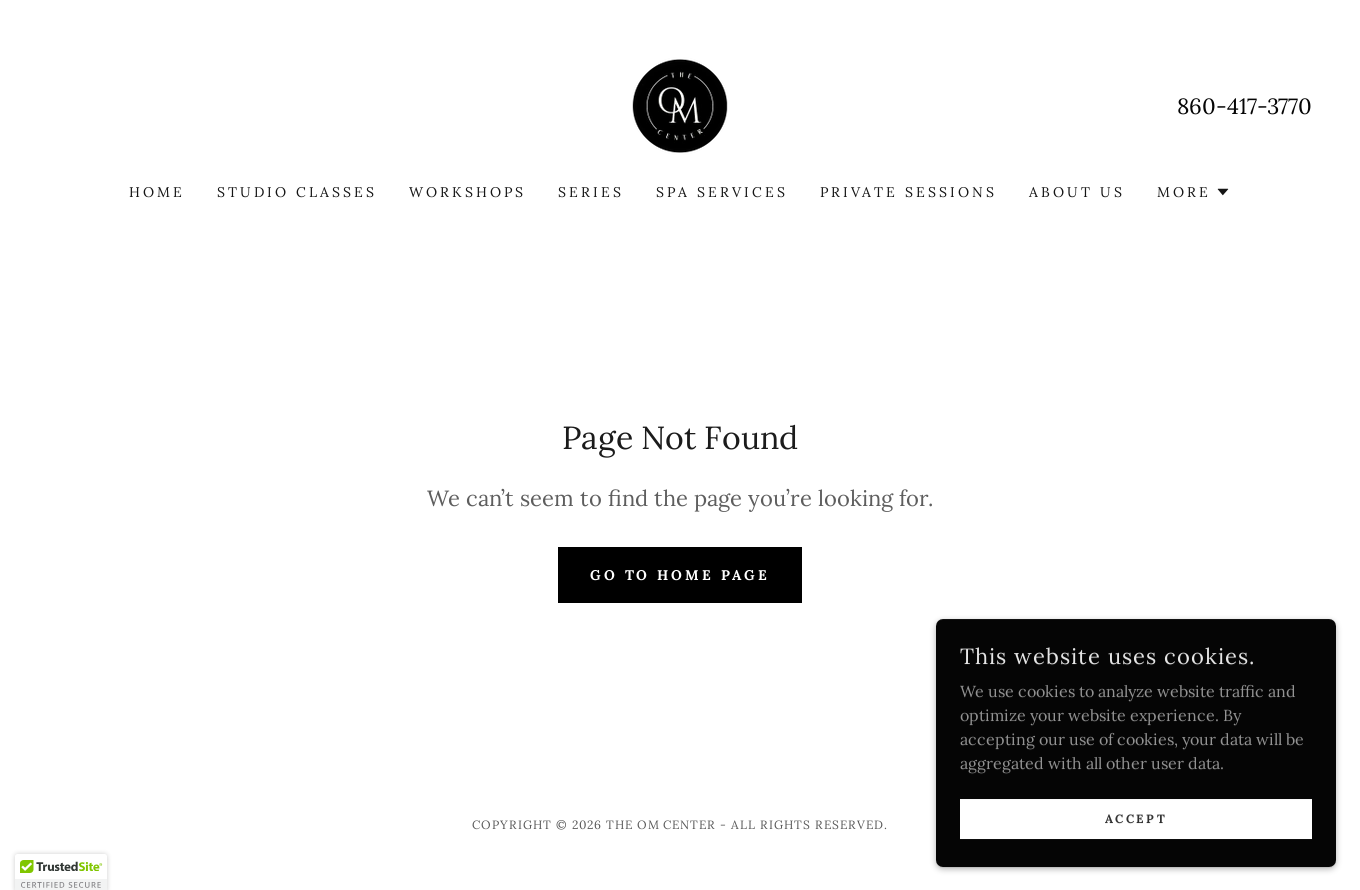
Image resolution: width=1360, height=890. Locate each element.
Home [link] (157, 192)
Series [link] (591, 192)
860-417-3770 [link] (1244, 106)
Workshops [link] (467, 192)
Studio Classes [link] (297, 192)
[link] (680, 104)
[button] (1194, 192)
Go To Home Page (680, 575)
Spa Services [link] (722, 192)
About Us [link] (1077, 192)
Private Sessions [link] (908, 192)
